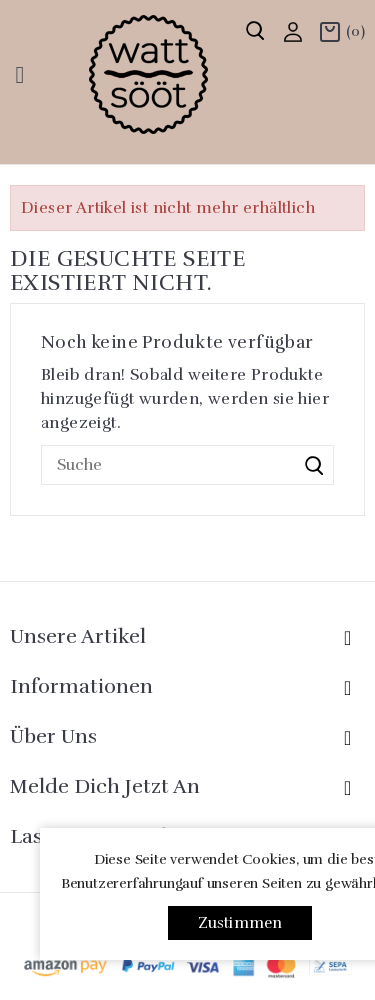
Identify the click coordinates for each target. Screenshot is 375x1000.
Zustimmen (240, 923)
